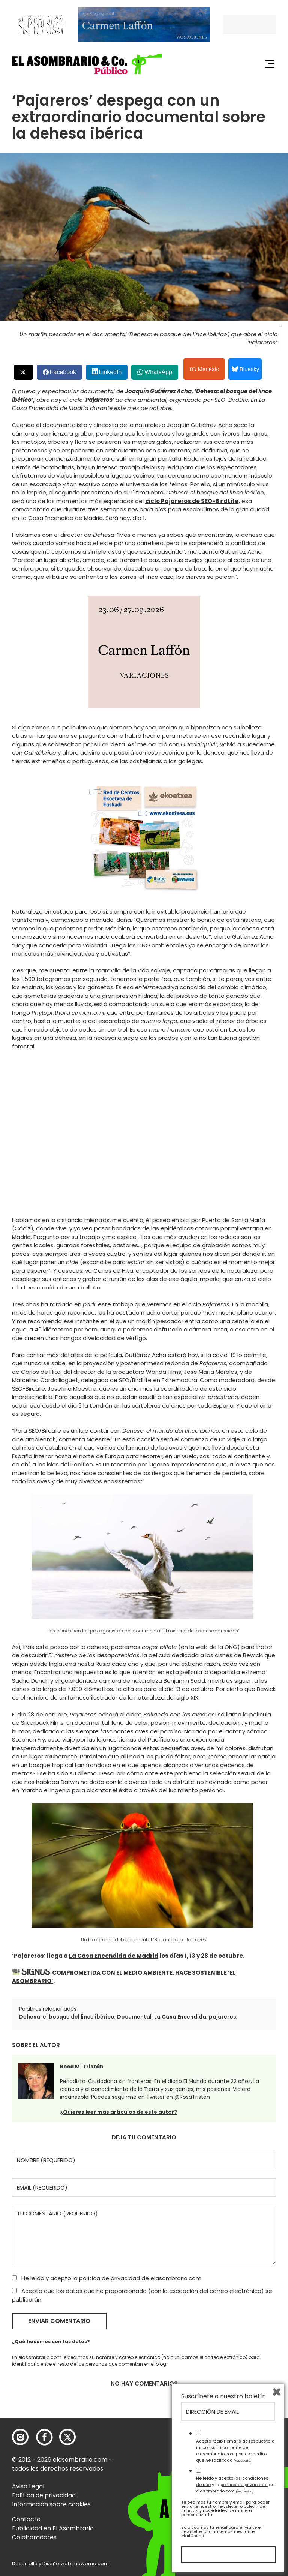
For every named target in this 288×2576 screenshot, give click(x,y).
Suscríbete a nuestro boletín (223, 2396)
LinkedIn (110, 372)
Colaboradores (34, 2537)
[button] (87, 64)
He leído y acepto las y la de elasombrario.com (235, 2484)
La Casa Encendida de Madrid (113, 1956)
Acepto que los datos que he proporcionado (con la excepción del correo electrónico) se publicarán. (142, 2295)
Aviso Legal (28, 2486)
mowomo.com (90, 2563)
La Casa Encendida (180, 2016)
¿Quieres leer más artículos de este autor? (118, 2112)
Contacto (26, 2519)
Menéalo (204, 369)
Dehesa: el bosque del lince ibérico (66, 2016)
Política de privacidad (44, 2495)
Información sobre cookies (51, 2504)
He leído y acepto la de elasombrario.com (106, 2278)
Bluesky (245, 369)
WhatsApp (158, 372)
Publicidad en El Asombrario (53, 2528)
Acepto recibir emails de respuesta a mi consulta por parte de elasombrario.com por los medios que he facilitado (235, 2450)
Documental (134, 2016)
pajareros (222, 2016)
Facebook (63, 372)
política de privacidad (110, 2278)
